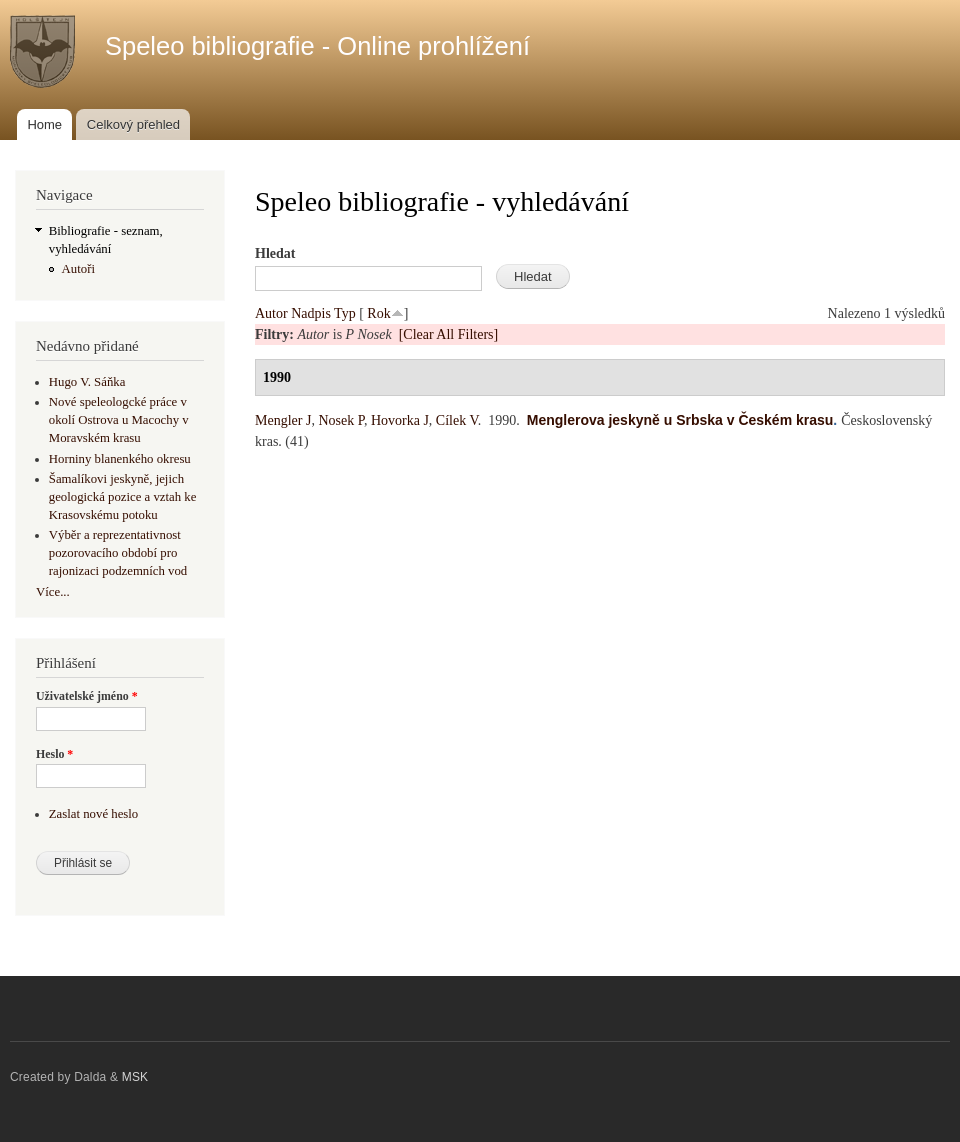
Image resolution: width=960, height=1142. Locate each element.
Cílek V (457, 420)
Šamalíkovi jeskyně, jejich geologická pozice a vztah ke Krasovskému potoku (123, 497)
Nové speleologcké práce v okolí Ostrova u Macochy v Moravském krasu (119, 420)
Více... (53, 592)
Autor (271, 313)
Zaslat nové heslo (93, 814)
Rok (378, 313)
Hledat (275, 253)
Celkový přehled (133, 124)
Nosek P (341, 420)
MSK (135, 1077)
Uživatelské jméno (87, 696)
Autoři (78, 269)
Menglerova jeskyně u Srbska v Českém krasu (680, 420)
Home (44, 124)
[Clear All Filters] (449, 334)
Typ (345, 313)
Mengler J (283, 420)
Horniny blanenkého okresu (120, 459)
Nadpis (311, 313)
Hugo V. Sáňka (87, 382)
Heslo (54, 754)
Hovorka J (400, 420)
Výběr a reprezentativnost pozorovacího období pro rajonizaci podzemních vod (118, 553)
